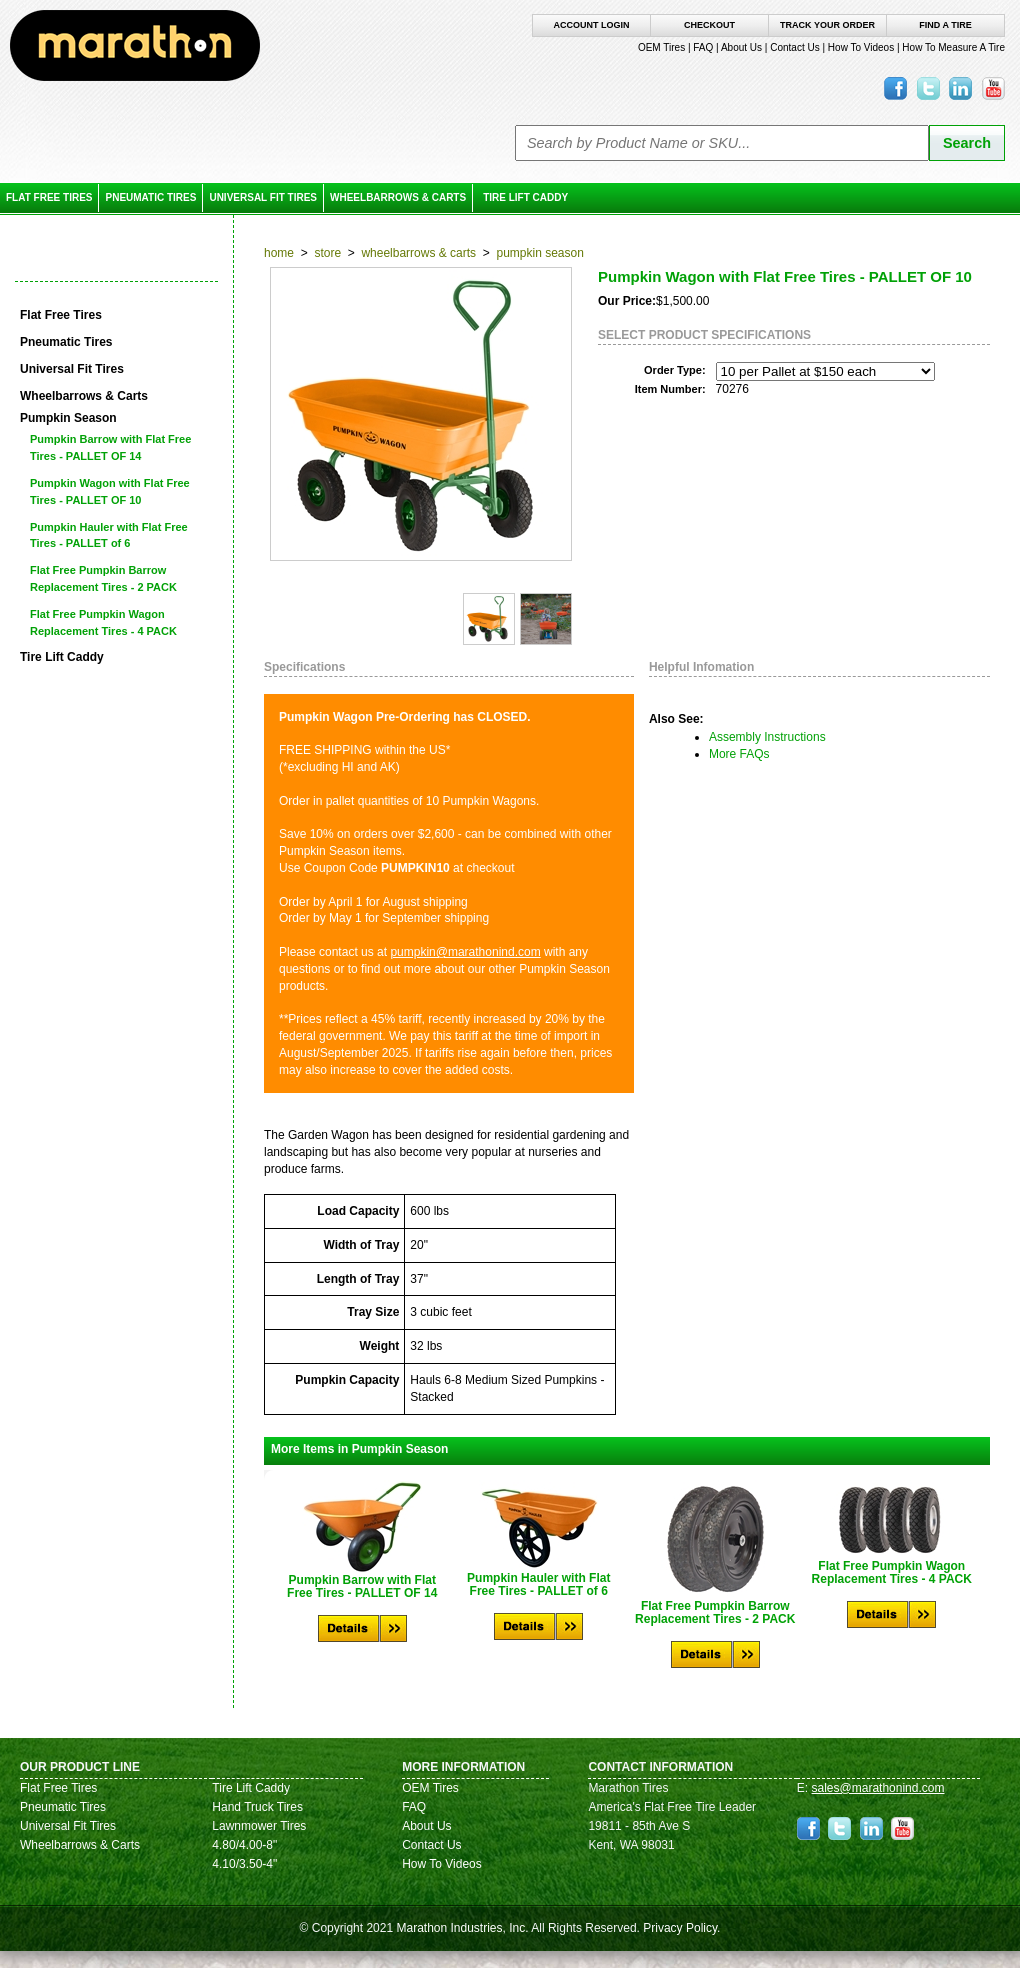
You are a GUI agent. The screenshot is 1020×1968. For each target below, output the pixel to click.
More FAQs (739, 754)
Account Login (592, 25)
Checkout (709, 25)
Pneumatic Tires (150, 197)
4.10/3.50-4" (244, 1864)
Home (279, 253)
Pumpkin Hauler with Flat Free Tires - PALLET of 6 (109, 535)
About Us (741, 47)
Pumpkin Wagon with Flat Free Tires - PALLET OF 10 (110, 491)
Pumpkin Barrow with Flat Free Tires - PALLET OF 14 (110, 447)
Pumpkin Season (539, 253)
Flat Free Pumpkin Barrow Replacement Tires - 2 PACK (103, 578)
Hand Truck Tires (257, 1807)
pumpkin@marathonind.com (465, 952)
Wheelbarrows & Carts (398, 197)
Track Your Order (827, 25)
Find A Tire (945, 25)
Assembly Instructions (767, 737)
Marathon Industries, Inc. (462, 1928)
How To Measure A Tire (953, 47)
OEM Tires (661, 47)
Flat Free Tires (49, 197)
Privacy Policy (680, 1928)
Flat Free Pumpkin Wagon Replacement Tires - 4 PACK (103, 622)
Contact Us (794, 47)
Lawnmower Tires (259, 1826)
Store (327, 253)
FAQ (703, 47)
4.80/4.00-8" (244, 1845)
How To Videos (861, 47)
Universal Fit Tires (263, 197)
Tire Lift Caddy (525, 197)
